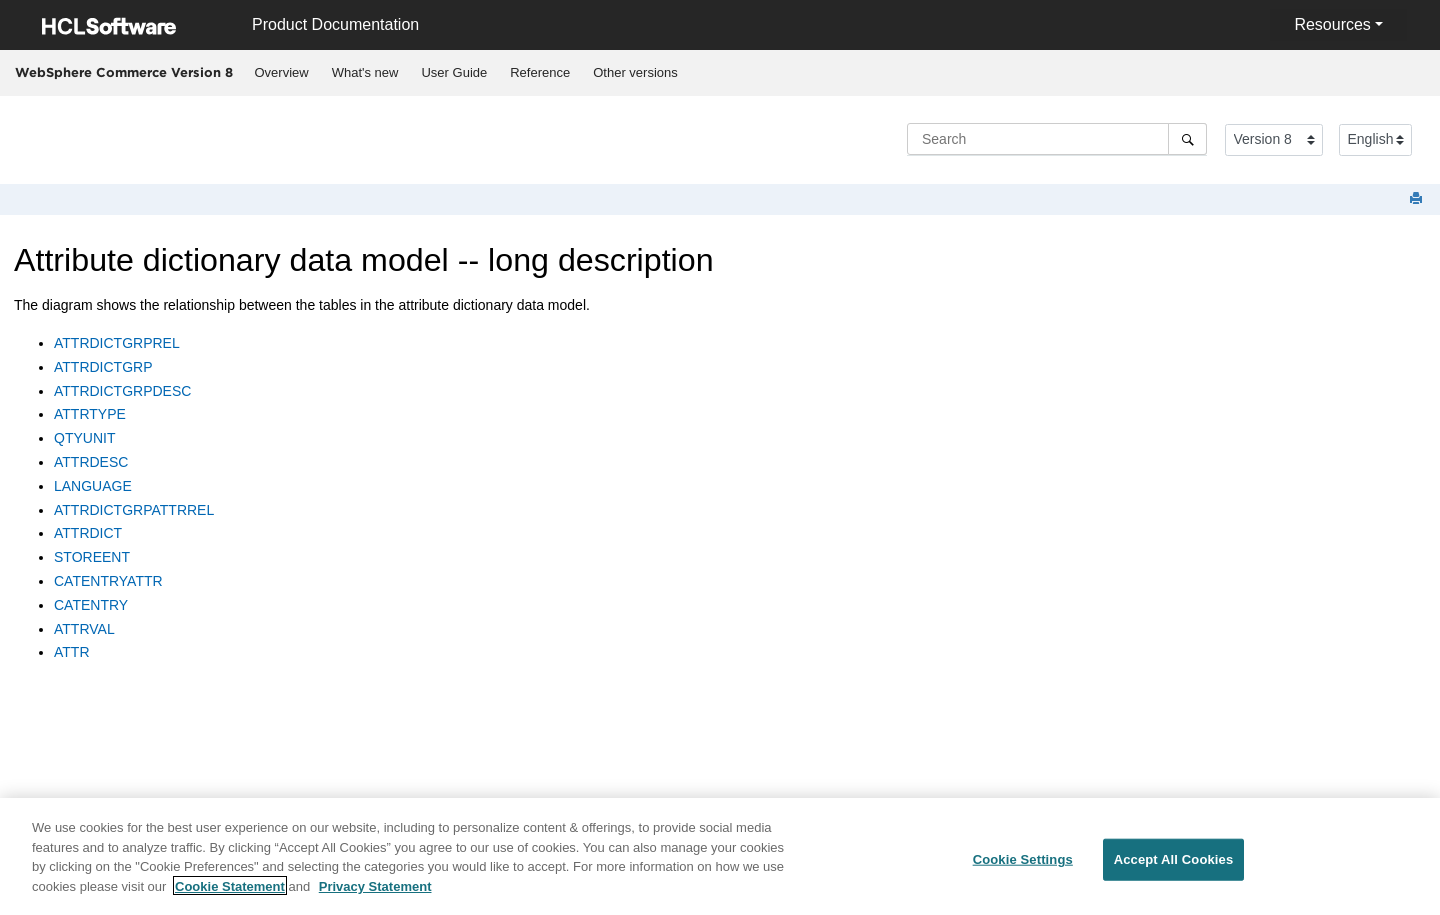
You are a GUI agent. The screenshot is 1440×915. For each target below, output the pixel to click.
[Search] (1187, 139)
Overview (282, 72)
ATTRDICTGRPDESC (122, 391)
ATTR (72, 652)
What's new (365, 72)
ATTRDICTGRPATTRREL (134, 510)
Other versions (635, 72)
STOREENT (92, 557)
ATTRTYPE (90, 414)
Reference (540, 72)
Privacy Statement (375, 892)
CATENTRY (91, 605)
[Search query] (1057, 139)
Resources (1332, 24)
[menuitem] (281, 73)
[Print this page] (1418, 199)
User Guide (454, 72)
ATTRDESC (91, 462)
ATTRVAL (84, 629)
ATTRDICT (88, 533)
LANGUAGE (93, 486)
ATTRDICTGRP (103, 367)
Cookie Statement (230, 892)
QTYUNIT (84, 438)
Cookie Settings (1023, 866)
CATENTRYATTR (108, 581)
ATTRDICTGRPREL (117, 343)
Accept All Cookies (1174, 866)
